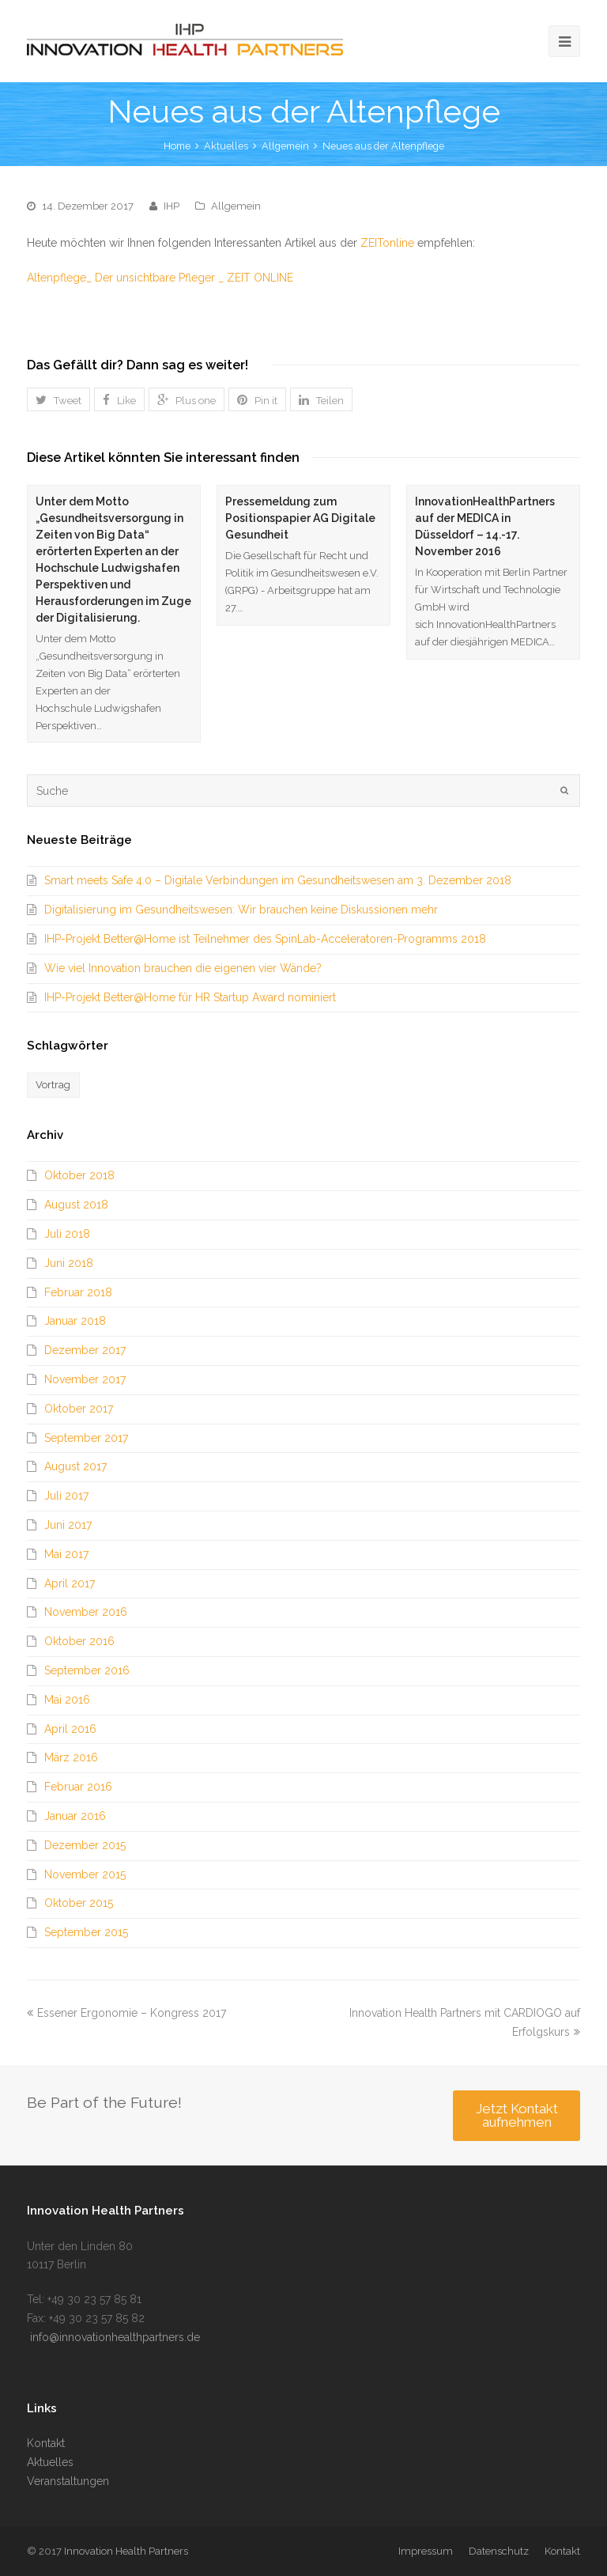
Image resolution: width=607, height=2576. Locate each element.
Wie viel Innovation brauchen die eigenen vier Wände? (183, 968)
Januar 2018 (75, 1320)
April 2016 (70, 1729)
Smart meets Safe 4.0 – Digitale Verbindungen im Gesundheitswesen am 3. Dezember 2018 (277, 880)
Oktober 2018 (79, 1175)
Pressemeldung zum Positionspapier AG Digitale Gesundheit (300, 518)
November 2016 (85, 1612)
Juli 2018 (67, 1233)
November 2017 (85, 1379)
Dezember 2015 (85, 1845)
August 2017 (75, 1466)
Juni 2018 (68, 1263)
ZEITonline (387, 242)
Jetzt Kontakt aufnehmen (517, 2115)
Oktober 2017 (78, 1408)
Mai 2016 (67, 1699)
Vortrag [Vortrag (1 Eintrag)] (53, 1085)
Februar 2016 (78, 1786)
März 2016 (71, 1757)
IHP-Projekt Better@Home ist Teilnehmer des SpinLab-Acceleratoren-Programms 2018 (265, 938)
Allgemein (285, 146)
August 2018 (76, 1204)
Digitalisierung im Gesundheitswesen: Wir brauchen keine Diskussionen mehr (241, 909)
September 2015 (86, 1932)
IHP (171, 206)
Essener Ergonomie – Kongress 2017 (126, 2013)
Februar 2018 (78, 1292)
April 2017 (69, 1583)
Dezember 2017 (85, 1350)
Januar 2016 (75, 1816)
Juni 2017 (68, 1525)
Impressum (425, 2551)
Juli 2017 (66, 1495)
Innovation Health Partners (126, 2551)
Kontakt (46, 2443)
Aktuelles (50, 2462)
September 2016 (87, 1670)
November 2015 (85, 1874)
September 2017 (86, 1438)
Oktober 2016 (79, 1641)
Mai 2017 (66, 1554)
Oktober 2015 (78, 1903)
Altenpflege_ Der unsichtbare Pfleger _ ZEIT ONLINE (160, 277)
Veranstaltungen (68, 2481)
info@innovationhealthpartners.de (113, 2337)
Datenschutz (499, 2551)
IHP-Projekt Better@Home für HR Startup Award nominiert (190, 997)
